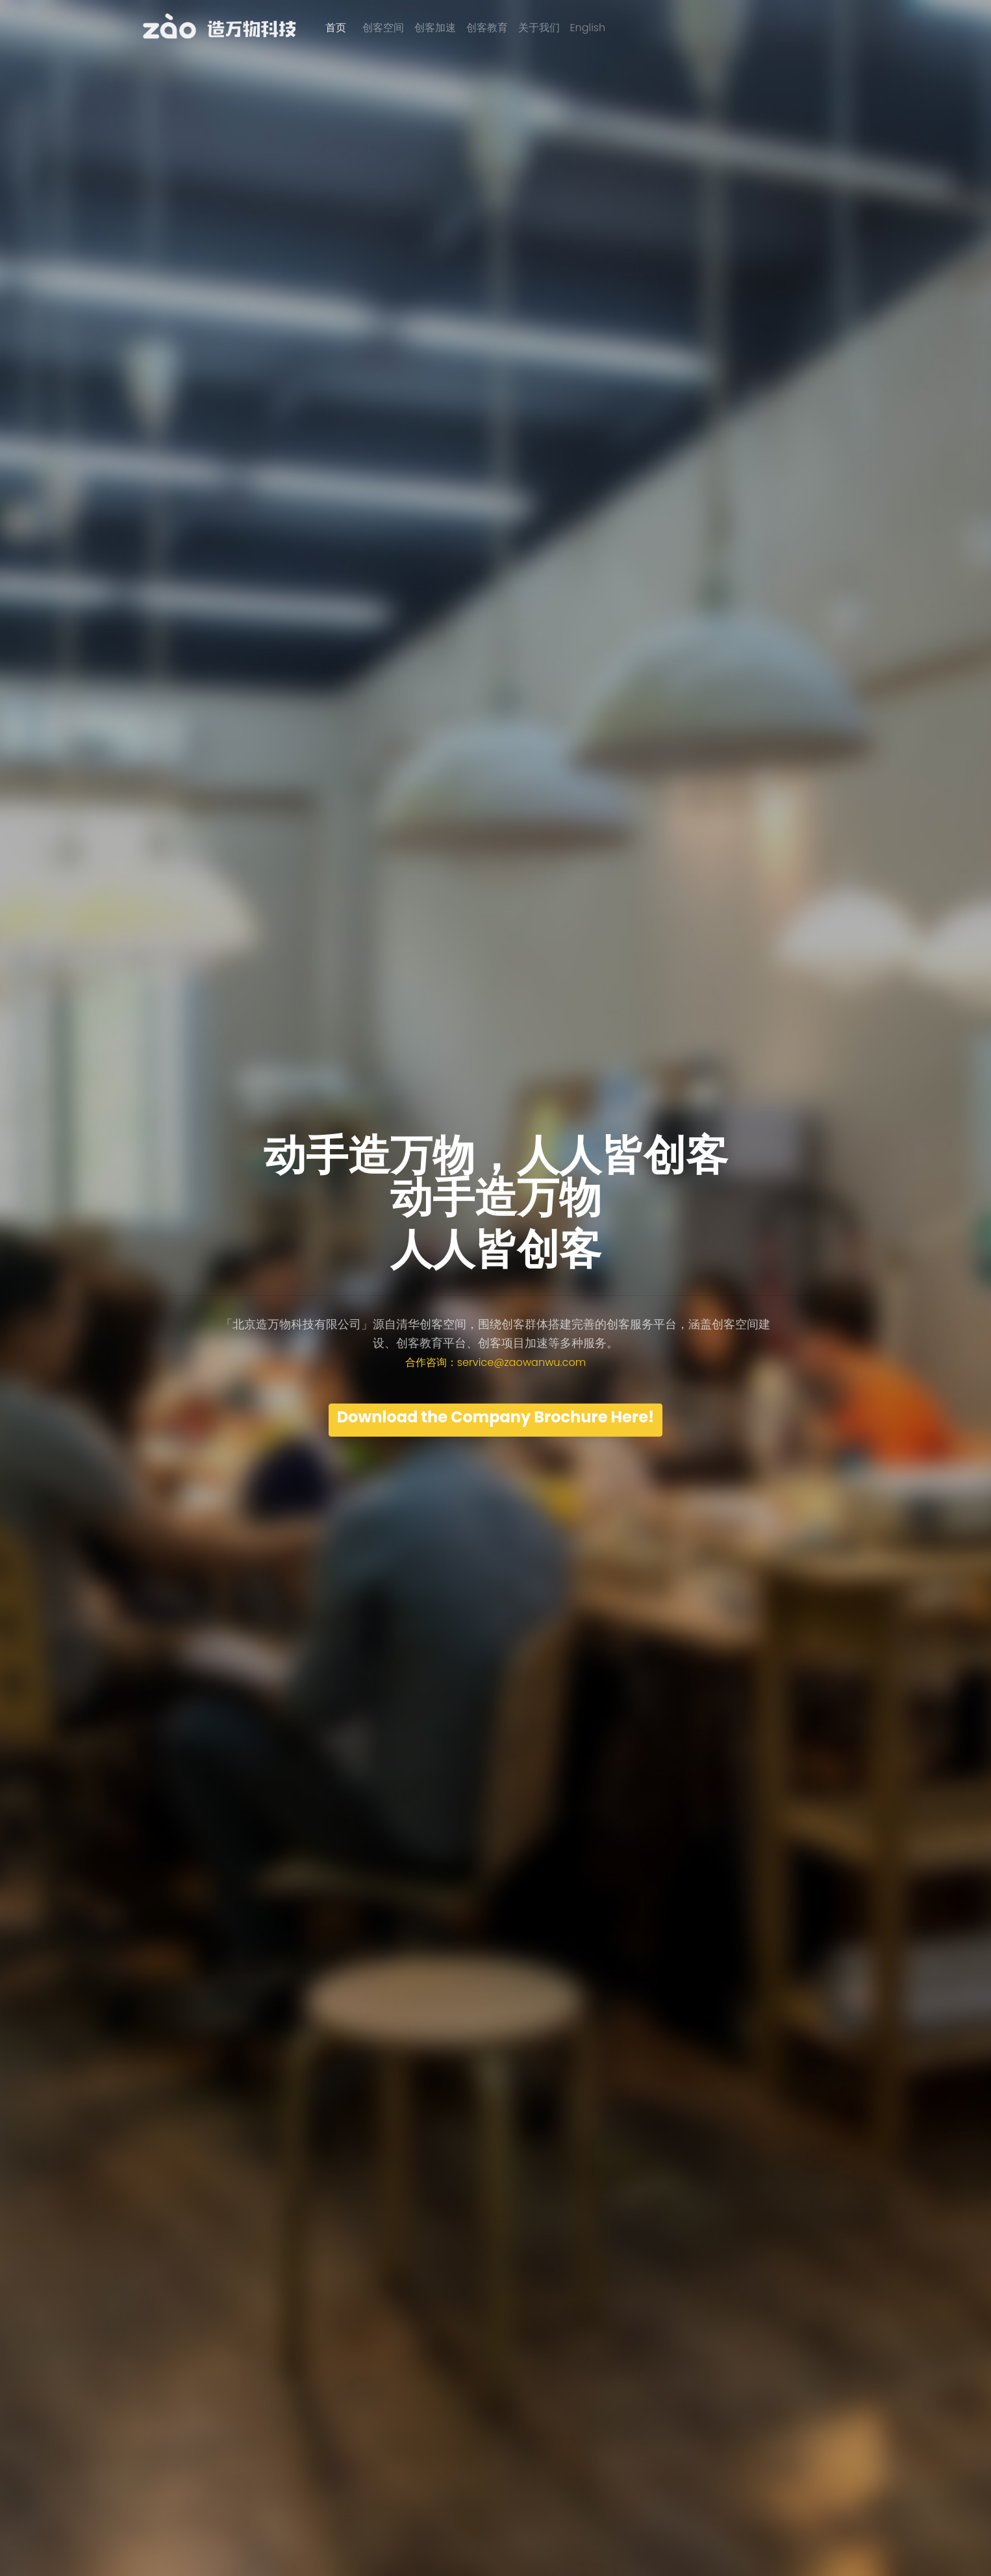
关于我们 (539, 27)
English (588, 27)
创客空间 (383, 27)
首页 (336, 27)
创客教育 (487, 27)
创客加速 (435, 27)
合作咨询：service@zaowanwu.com (495, 1362)
